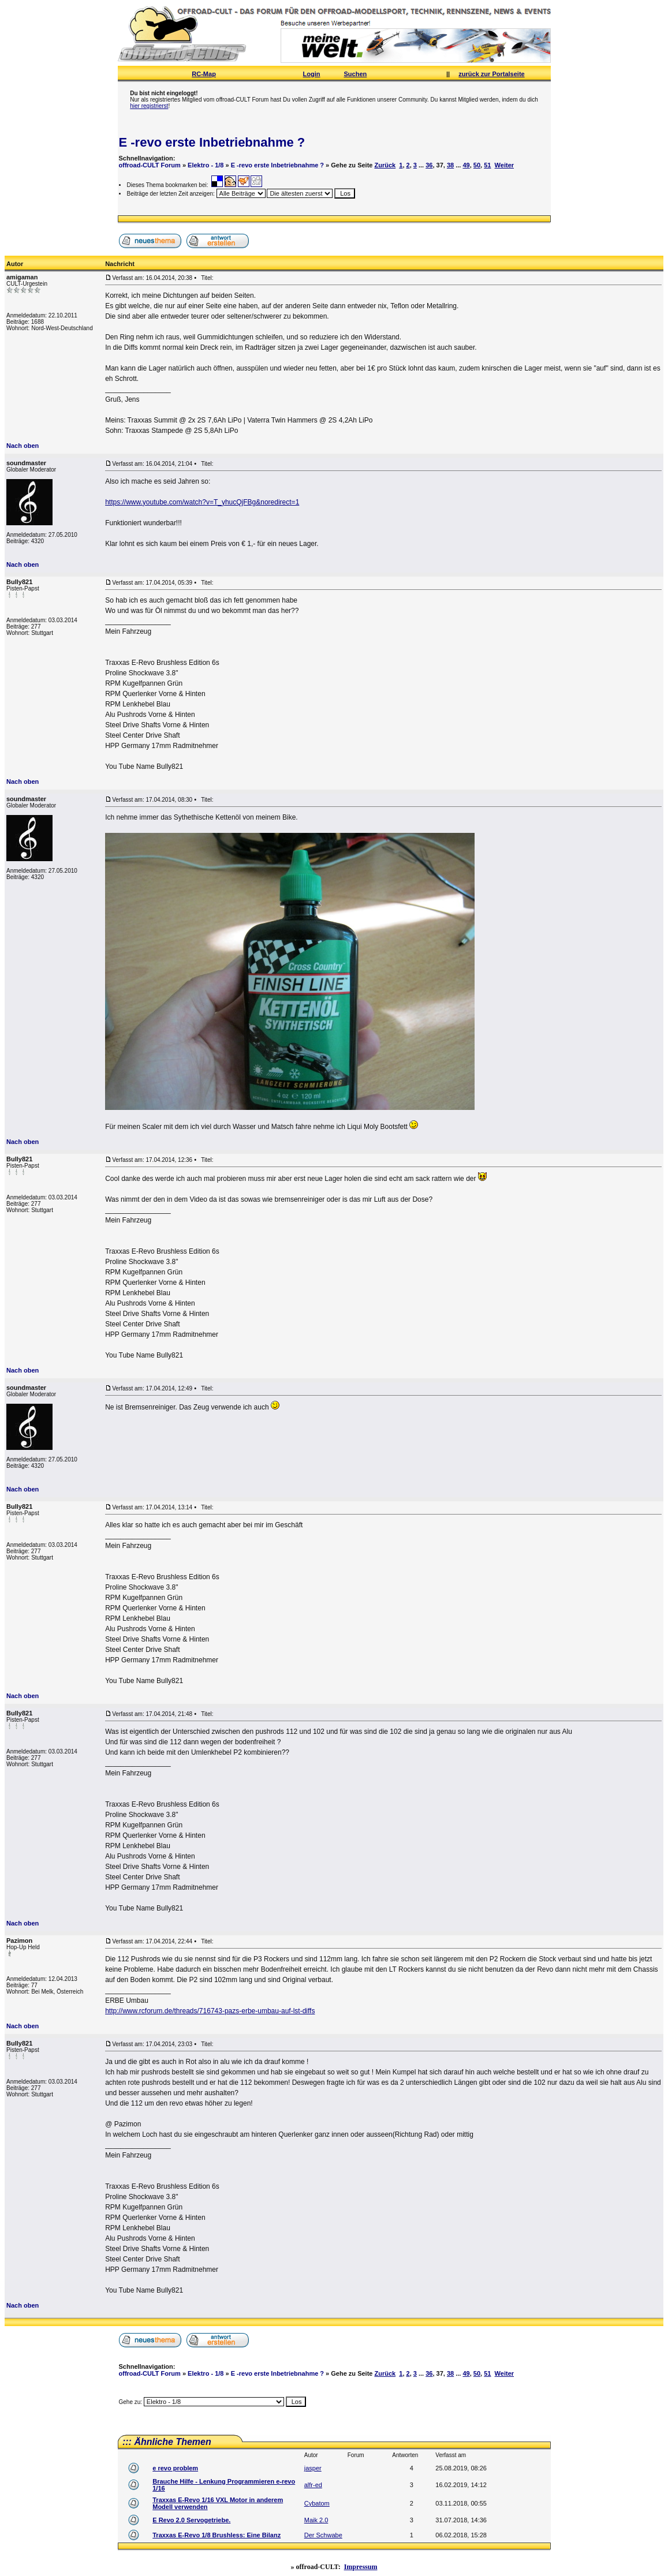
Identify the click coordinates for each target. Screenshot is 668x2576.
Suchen (355, 73)
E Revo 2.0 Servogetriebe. (191, 2520)
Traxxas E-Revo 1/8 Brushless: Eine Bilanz (216, 2535)
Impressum (361, 2567)
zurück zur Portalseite (491, 73)
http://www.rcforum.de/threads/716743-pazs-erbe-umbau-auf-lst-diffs (210, 2011)
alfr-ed (313, 2484)
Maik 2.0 (316, 2520)
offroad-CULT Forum (150, 165)
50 (476, 165)
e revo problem (175, 2468)
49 (465, 165)
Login (311, 73)
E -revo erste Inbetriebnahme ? (212, 142)
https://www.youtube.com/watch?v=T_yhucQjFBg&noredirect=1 (202, 502)
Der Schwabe (323, 2535)
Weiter (504, 165)
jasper (313, 2468)
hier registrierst (149, 106)
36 (429, 165)
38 (450, 165)
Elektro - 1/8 (205, 165)
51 (487, 165)
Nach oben (22, 445)
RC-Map (204, 73)
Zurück (384, 165)
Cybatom (317, 2503)
